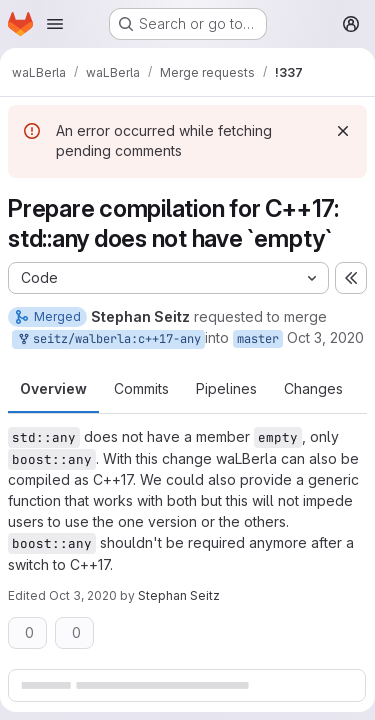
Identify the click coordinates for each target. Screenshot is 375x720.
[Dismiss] (343, 131)
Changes (313, 388)
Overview (53, 388)
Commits (141, 388)
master (258, 339)
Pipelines (226, 388)
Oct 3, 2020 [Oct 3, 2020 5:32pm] (83, 595)
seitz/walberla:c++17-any (108, 339)
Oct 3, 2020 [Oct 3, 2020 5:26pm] (325, 337)
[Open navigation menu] (55, 24)
